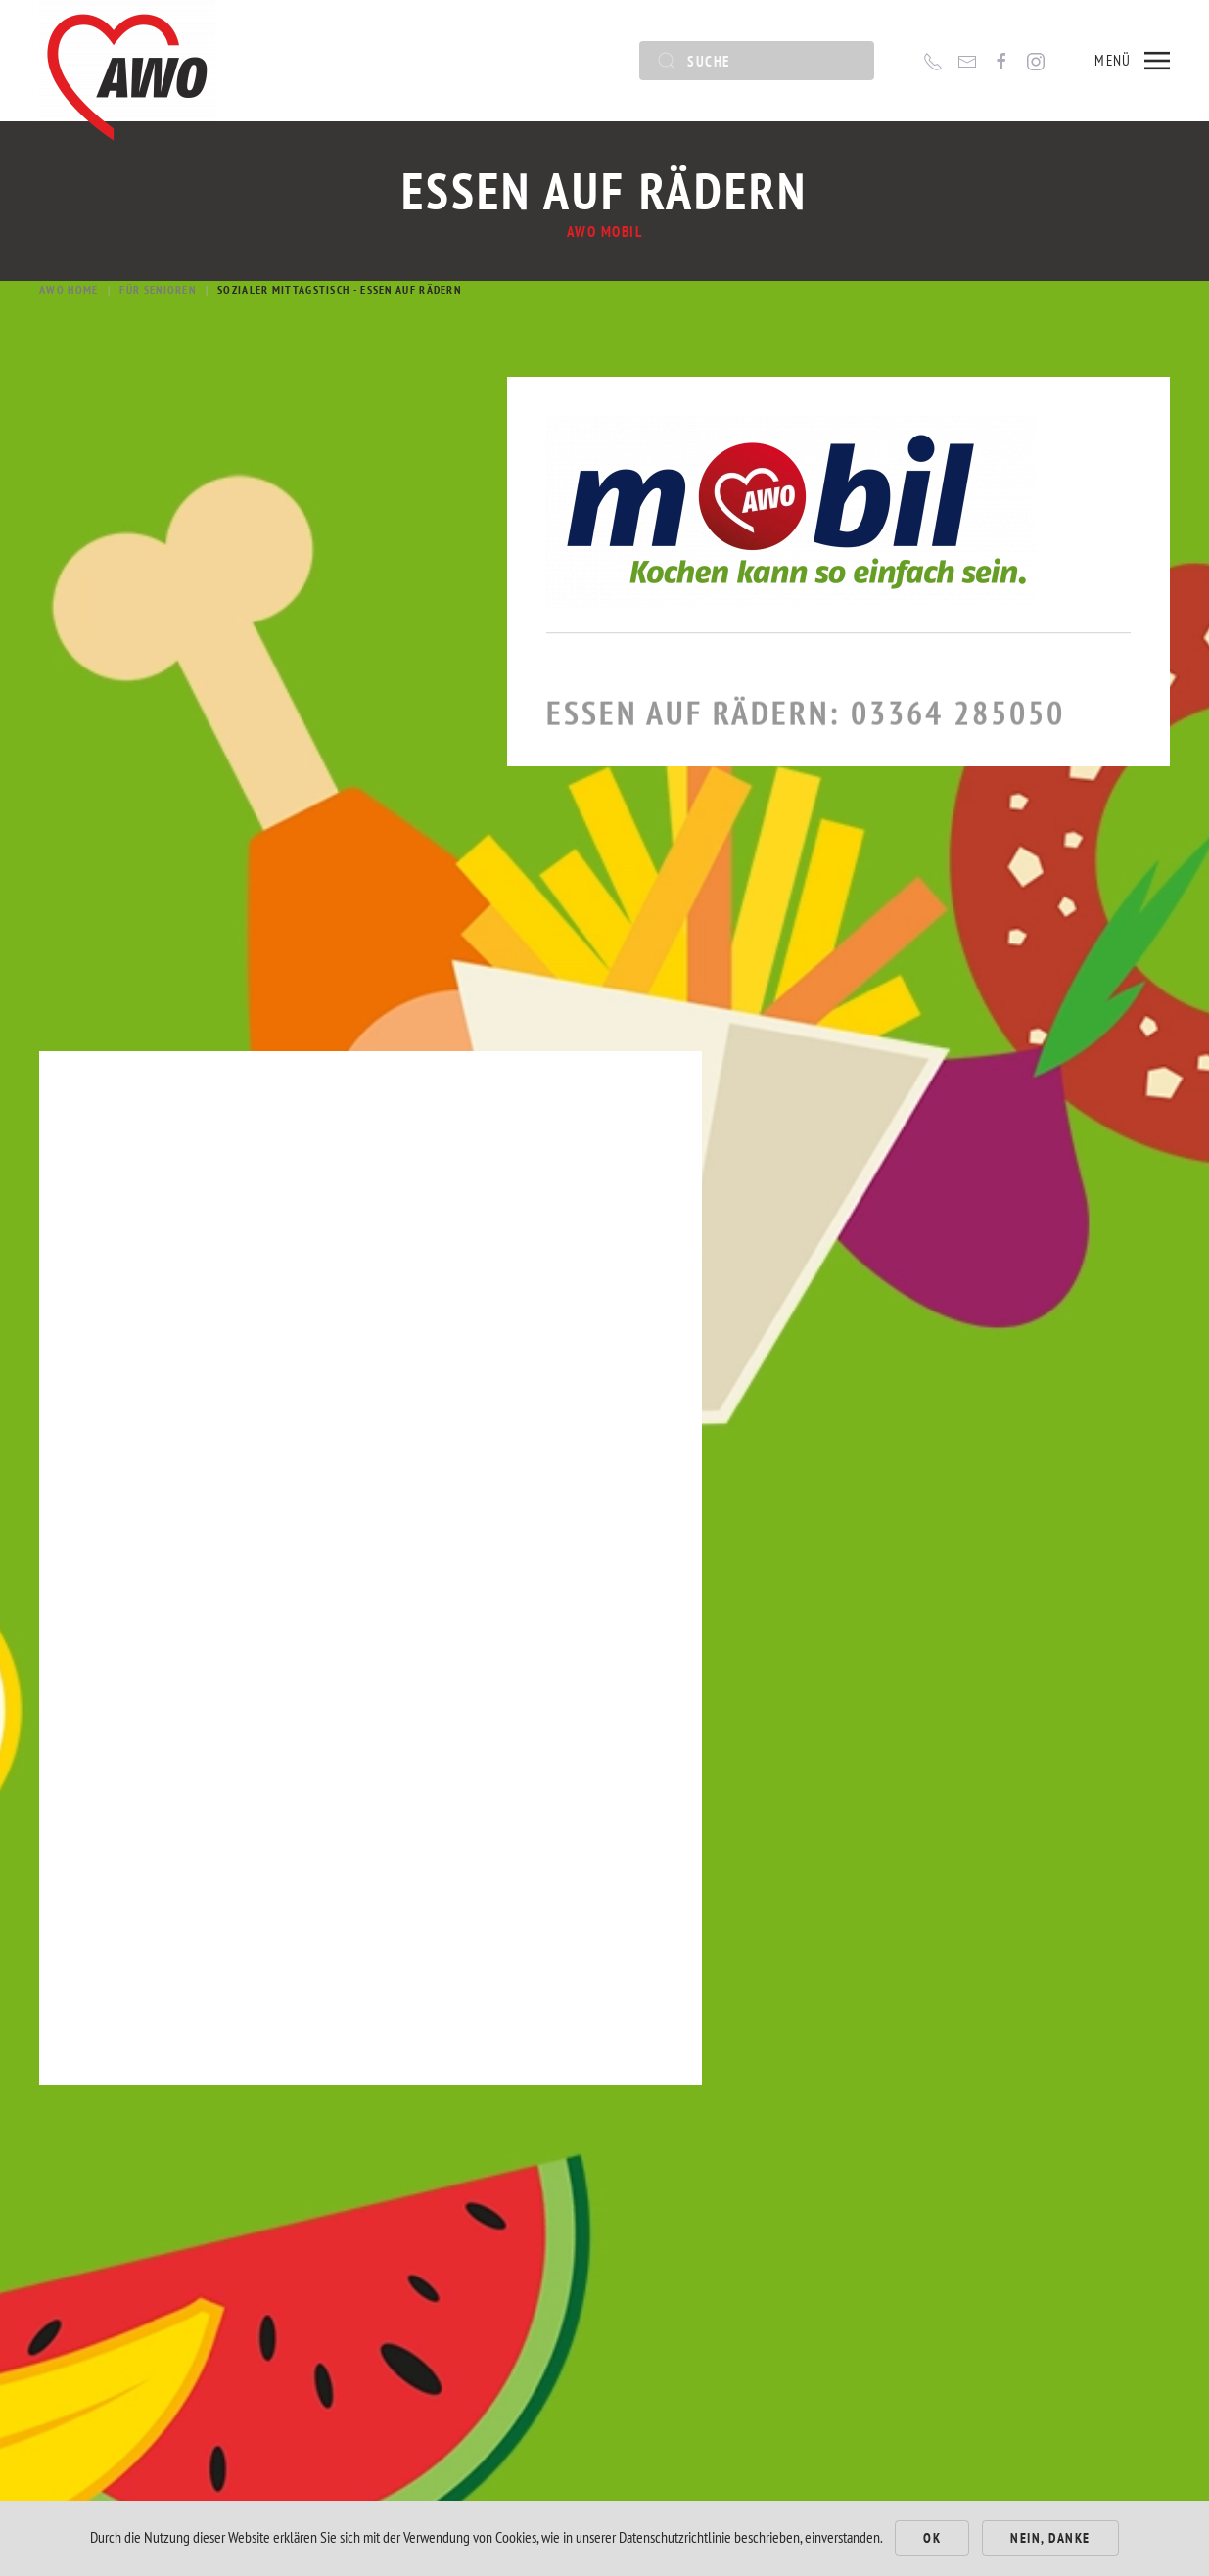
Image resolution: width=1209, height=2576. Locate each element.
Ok (932, 2538)
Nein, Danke (1050, 2538)
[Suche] (756, 60)
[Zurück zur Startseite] (127, 60)
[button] (1132, 61)
